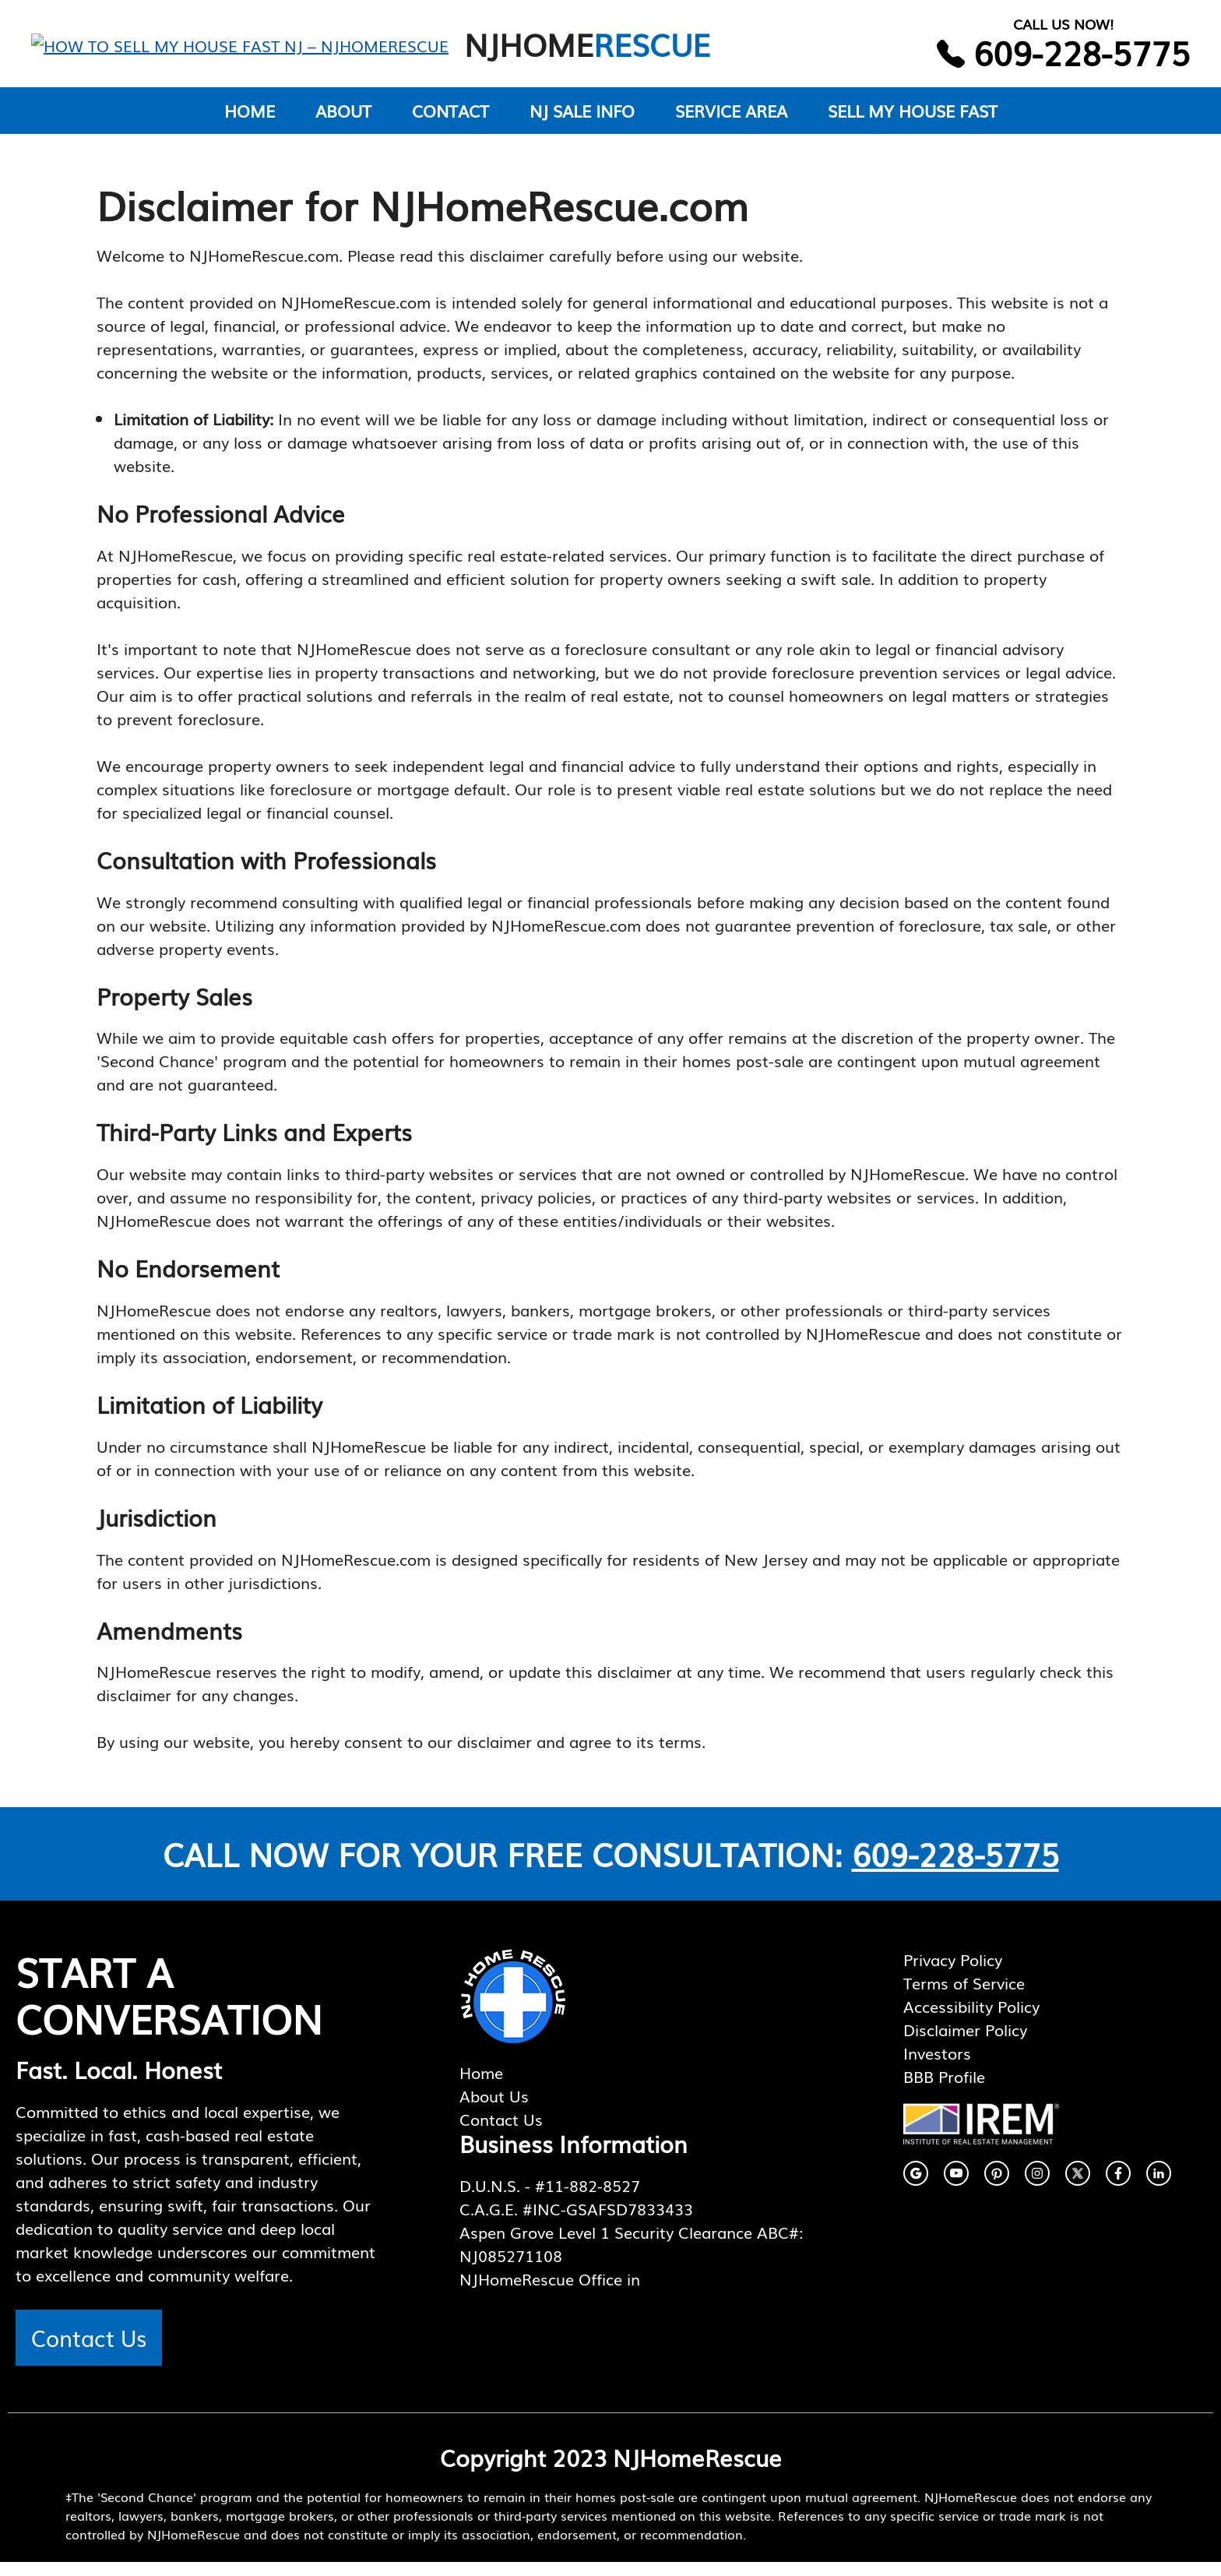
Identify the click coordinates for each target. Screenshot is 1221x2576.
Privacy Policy (952, 1973)
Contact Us (88, 2351)
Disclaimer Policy (965, 2043)
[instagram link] (915, 2187)
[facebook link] (956, 2187)
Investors (937, 2066)
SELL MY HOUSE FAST (913, 124)
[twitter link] (1077, 2187)
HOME (249, 124)
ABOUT (343, 124)
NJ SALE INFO (582, 124)
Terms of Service (964, 1996)
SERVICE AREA (731, 124)
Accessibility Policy (971, 2020)
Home (481, 2086)
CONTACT (450, 124)
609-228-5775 (955, 1868)
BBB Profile (944, 2090)
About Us (494, 2109)
